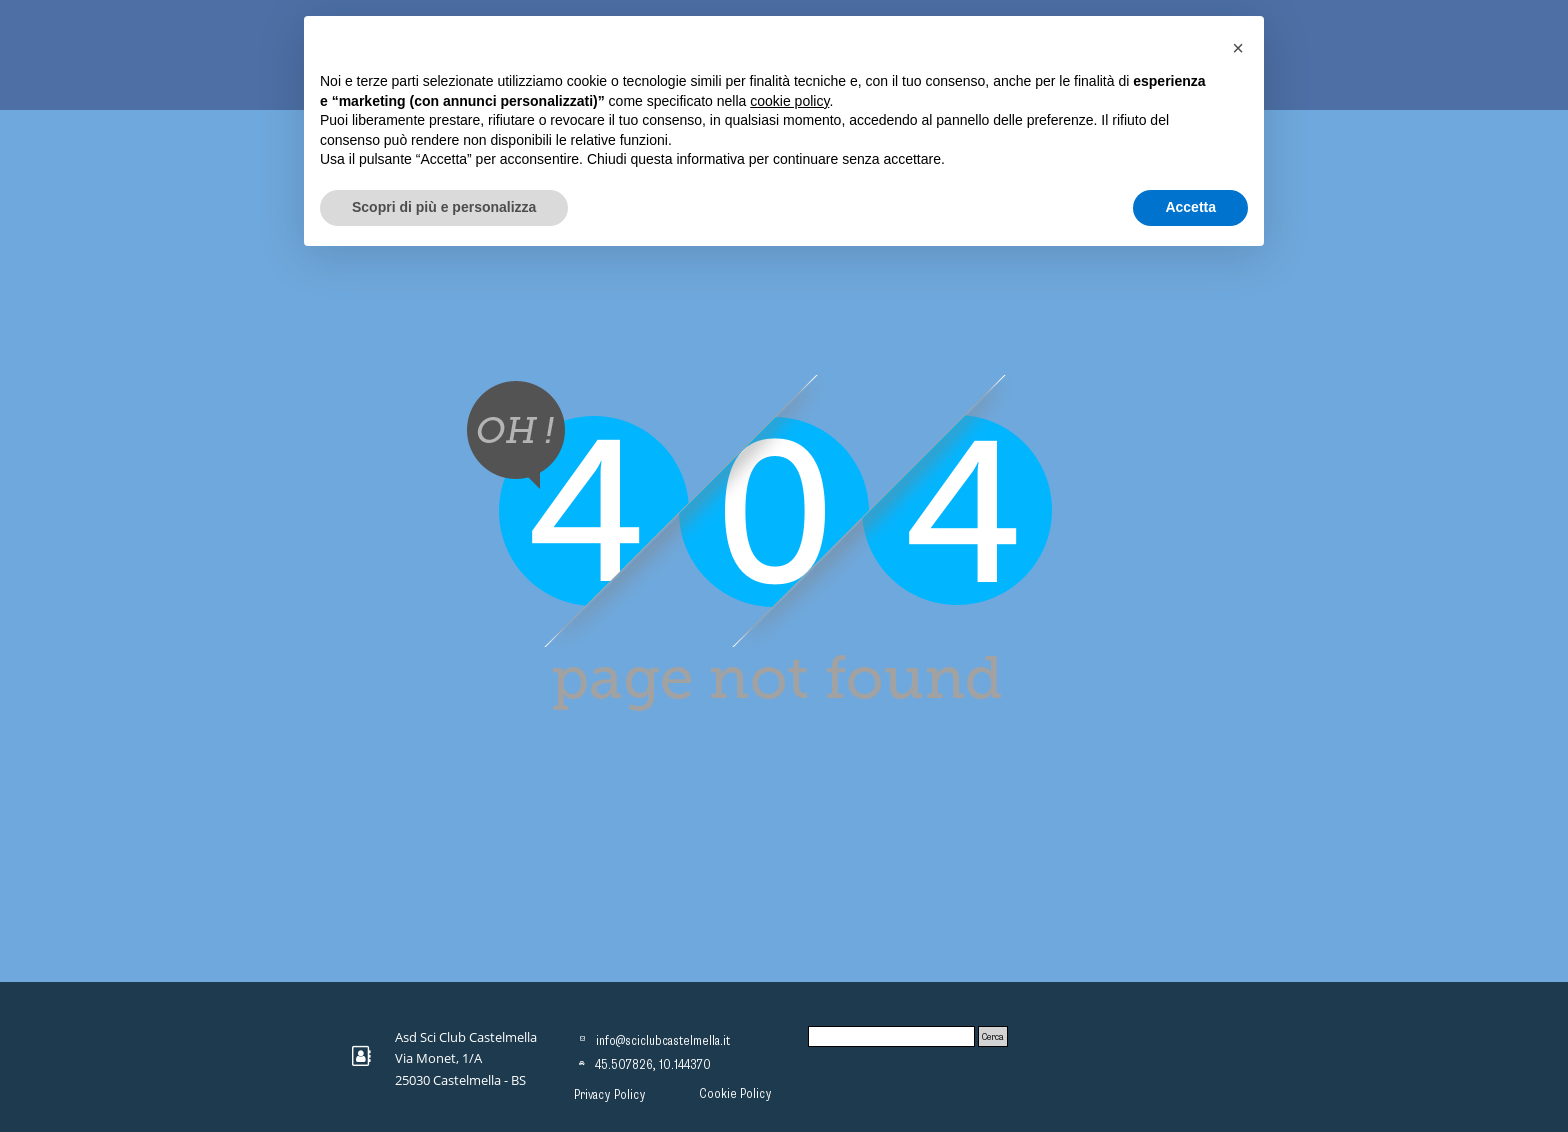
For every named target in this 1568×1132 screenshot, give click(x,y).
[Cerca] (891, 1036)
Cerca (993, 1036)
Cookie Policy (735, 1094)
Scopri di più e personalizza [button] (444, 207)
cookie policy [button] (789, 101)
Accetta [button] (1190, 207)
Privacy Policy (610, 1095)
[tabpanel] (473, 1058)
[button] (1238, 48)
